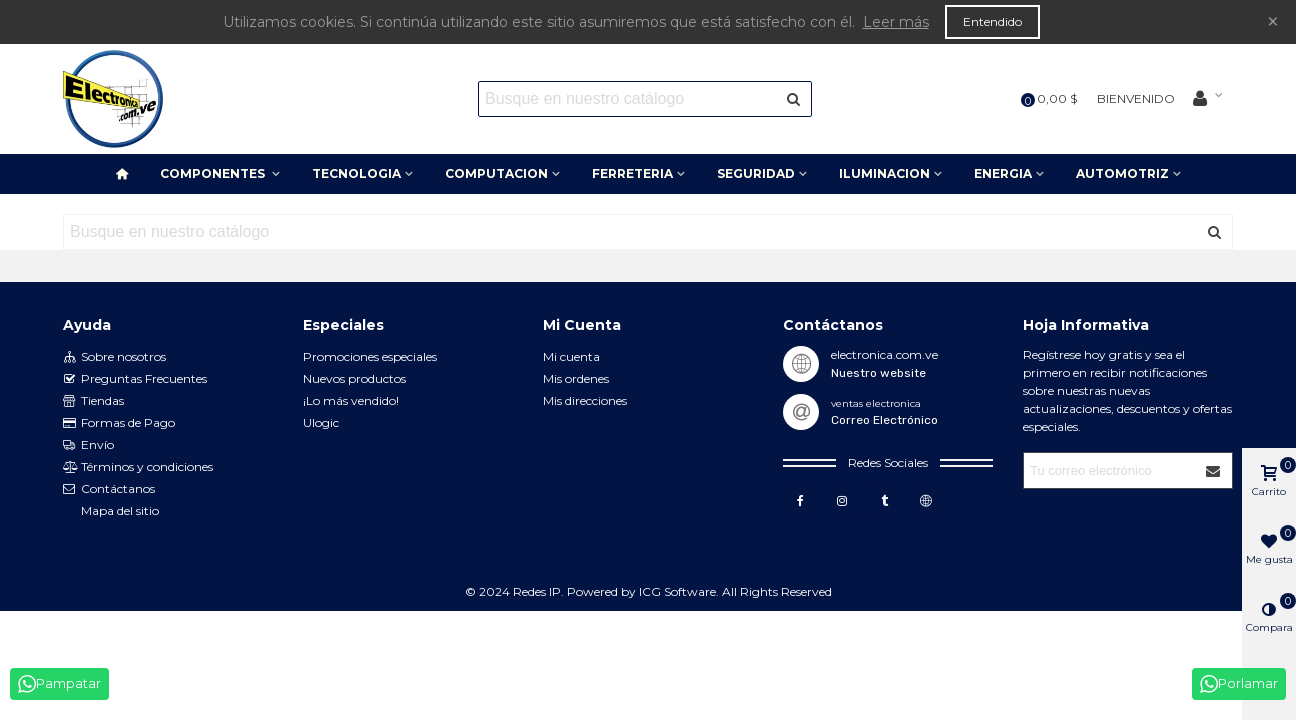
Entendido (992, 21)
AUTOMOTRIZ (1122, 173)
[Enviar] (794, 99)
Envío (88, 445)
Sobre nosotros (114, 357)
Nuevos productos (354, 378)
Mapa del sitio (120, 510)
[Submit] (1214, 470)
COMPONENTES (214, 173)
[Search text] (628, 99)
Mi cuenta (571, 356)
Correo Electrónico (884, 420)
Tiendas (93, 401)
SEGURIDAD (756, 173)
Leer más (896, 22)
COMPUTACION (496, 173)
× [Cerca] (1273, 21)
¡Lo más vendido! (351, 400)
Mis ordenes (576, 378)
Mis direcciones (585, 400)
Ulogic (321, 422)
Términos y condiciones (138, 467)
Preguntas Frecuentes (135, 379)
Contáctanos (109, 489)
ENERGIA (1003, 173)
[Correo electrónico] (1110, 470)
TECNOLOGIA (356, 173)
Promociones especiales (370, 356)
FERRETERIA (632, 173)
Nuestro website (878, 373)
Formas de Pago (119, 423)
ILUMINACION (884, 173)
